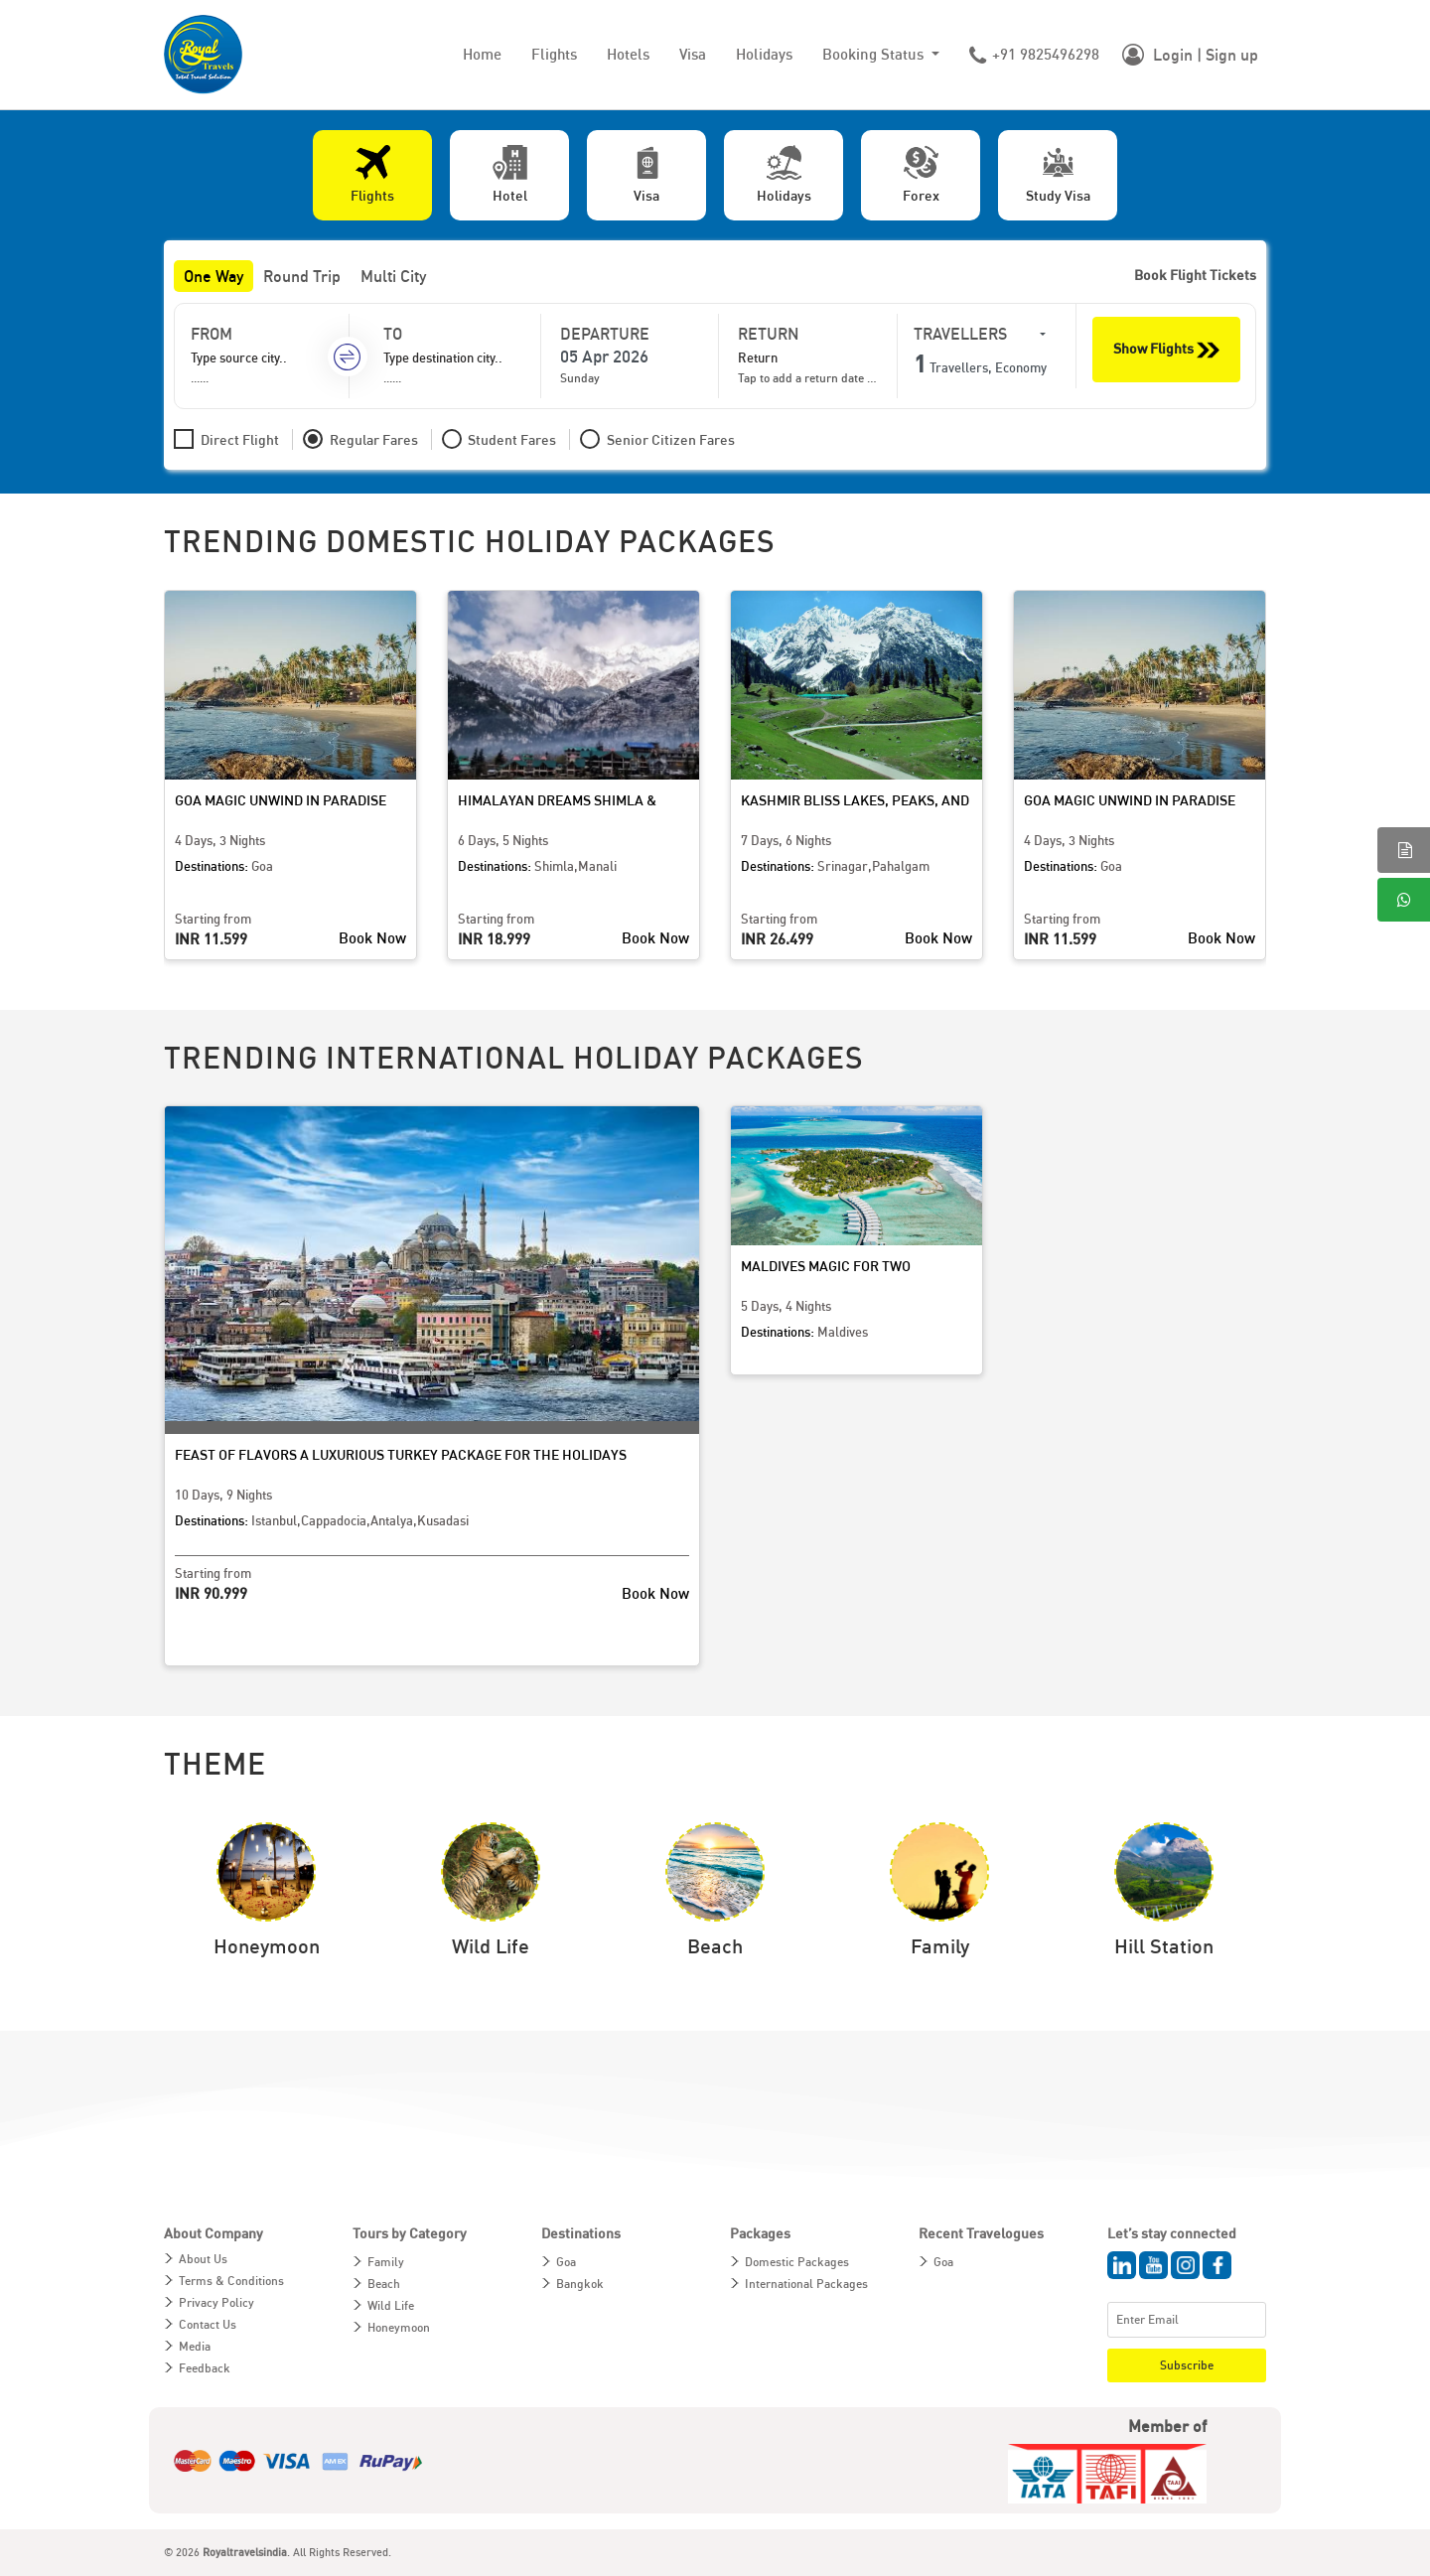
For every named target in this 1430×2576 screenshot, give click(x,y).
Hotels (628, 54)
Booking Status (875, 54)
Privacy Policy (216, 2302)
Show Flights (1166, 350)
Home (482, 54)
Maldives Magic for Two (826, 1265)
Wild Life (390, 2305)
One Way (213, 276)
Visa (692, 54)
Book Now (372, 937)
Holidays (764, 54)
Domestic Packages (797, 2261)
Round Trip (302, 276)
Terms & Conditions (231, 2280)
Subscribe (1187, 2365)
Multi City (393, 276)
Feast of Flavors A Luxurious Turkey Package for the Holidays (401, 1454)
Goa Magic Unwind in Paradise (280, 799)
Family (385, 2261)
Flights (554, 54)
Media (195, 2346)
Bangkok (580, 2283)
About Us (203, 2258)
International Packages (806, 2283)
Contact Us (207, 2324)
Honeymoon (398, 2327)
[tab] (372, 175)
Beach (383, 2283)
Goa (566, 2261)
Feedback (204, 2368)
